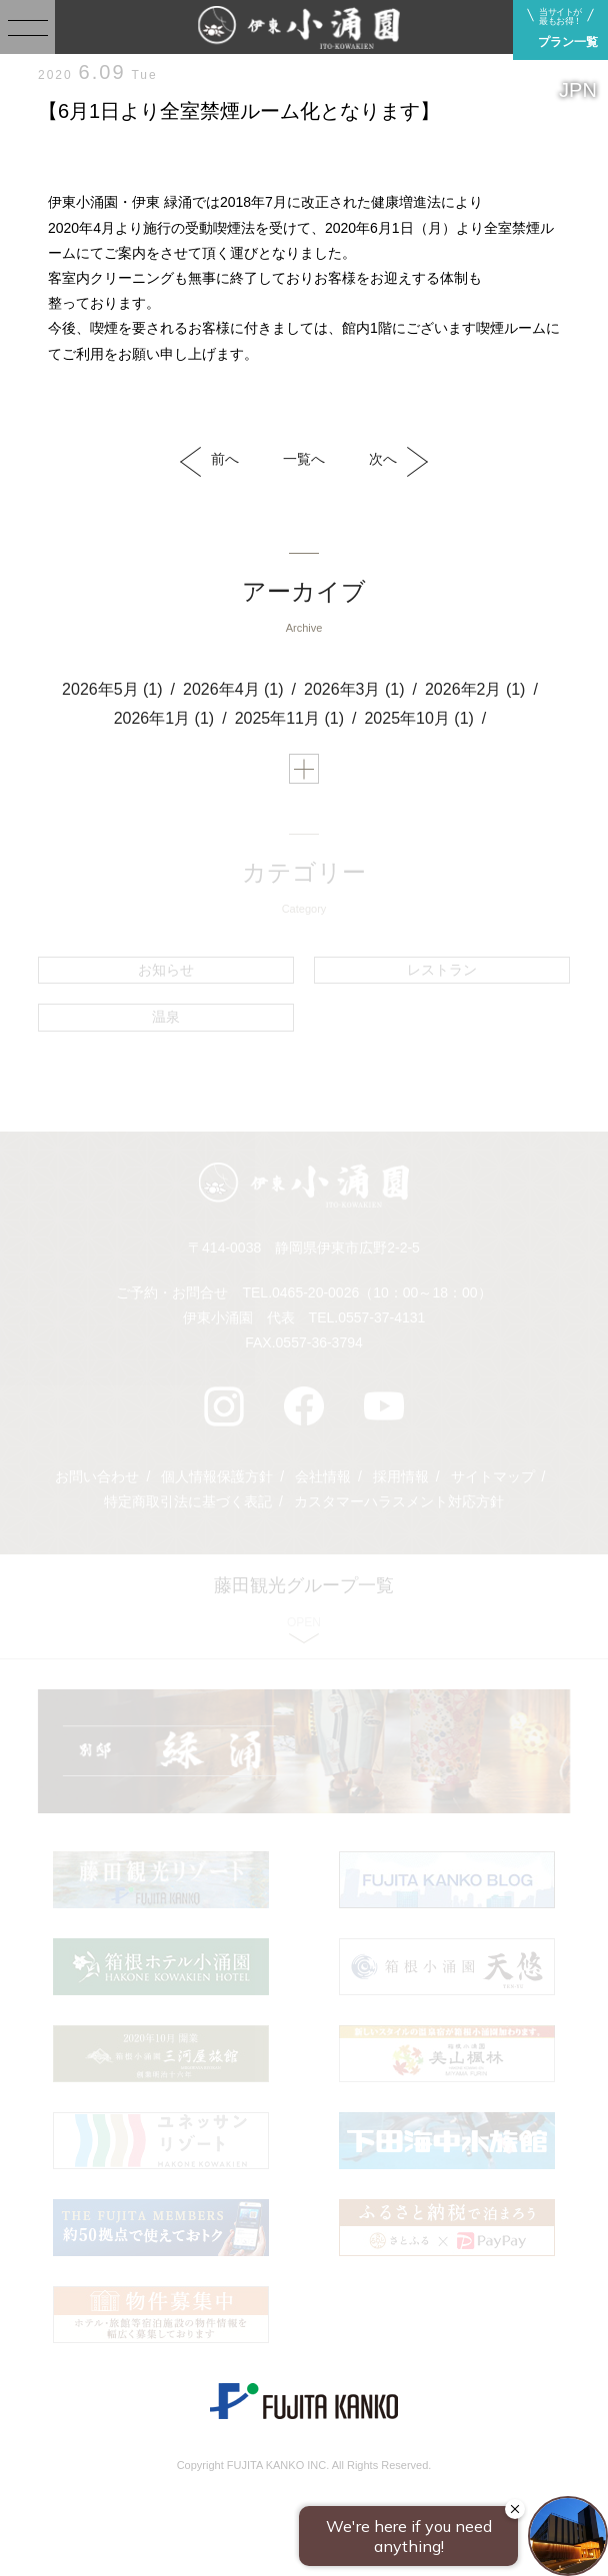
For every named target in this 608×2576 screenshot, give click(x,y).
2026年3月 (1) (354, 689)
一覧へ (304, 459)
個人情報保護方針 (217, 1476)
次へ (398, 462)
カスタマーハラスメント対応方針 (399, 1501)
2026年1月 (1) (164, 718)
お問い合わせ (97, 1476)
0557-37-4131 (381, 1317)
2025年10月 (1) (418, 718)
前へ (209, 462)
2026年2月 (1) (475, 689)
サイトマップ (493, 1476)
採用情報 (401, 1476)
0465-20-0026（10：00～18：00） (381, 1292)
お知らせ (166, 970)
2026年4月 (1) (233, 689)
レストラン (442, 970)
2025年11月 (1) (289, 718)
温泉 (166, 1017)
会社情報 (323, 1476)
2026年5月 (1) (112, 689)
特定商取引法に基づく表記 (188, 1501)
